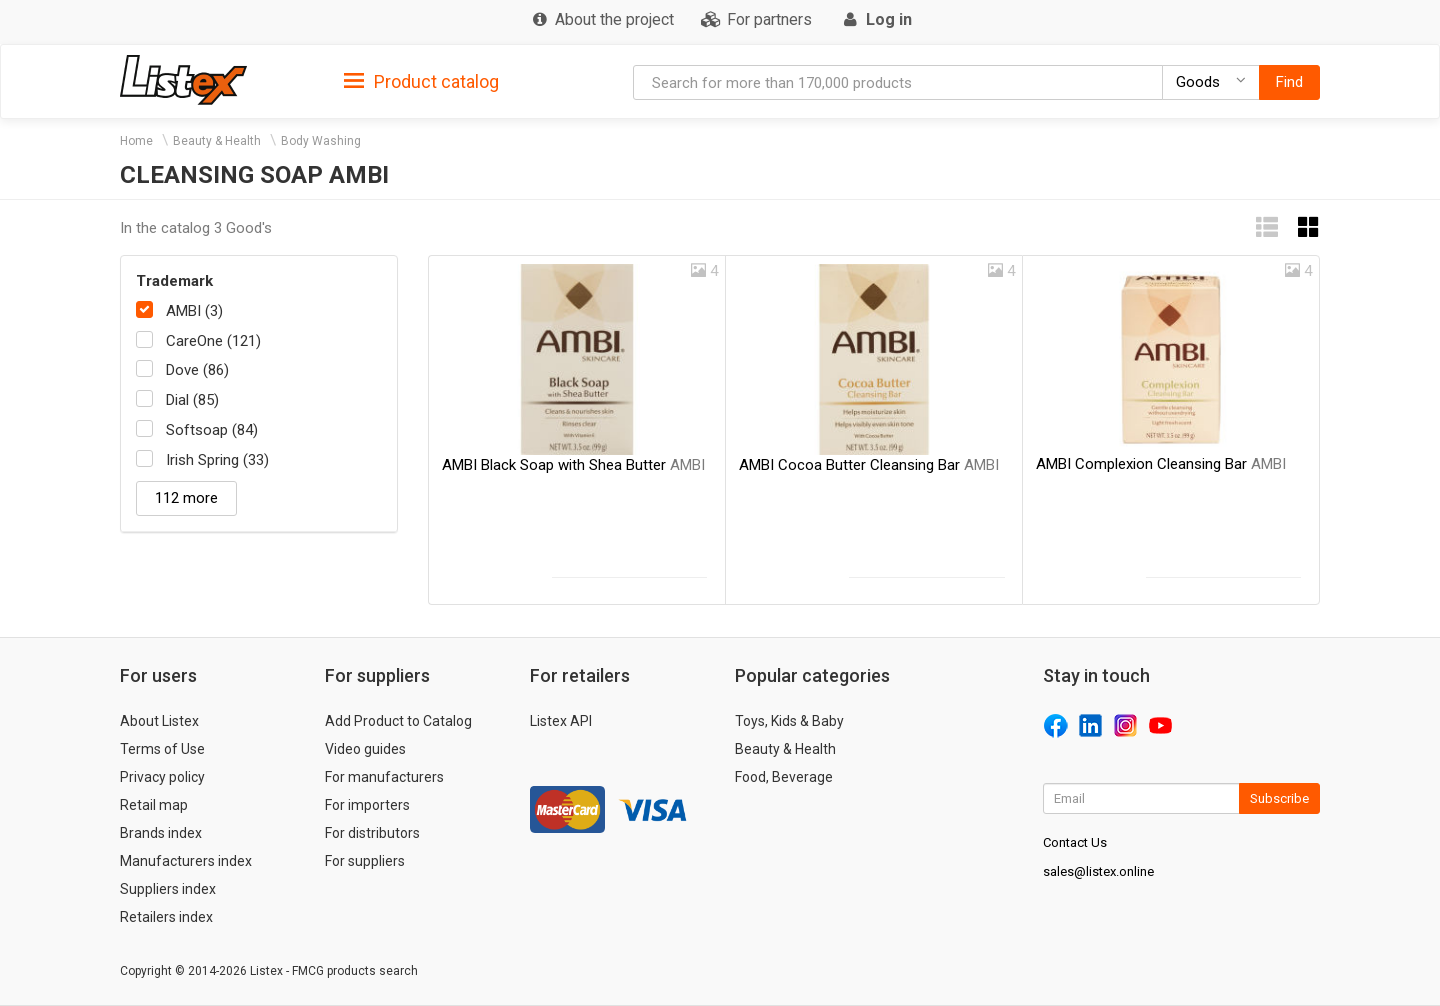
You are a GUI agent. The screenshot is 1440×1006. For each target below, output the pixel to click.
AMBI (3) (194, 311)
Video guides (365, 749)
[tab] (421, 80)
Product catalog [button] (421, 82)
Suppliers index (168, 889)
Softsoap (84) (212, 430)
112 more (186, 498)
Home (136, 141)
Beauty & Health (217, 141)
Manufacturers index (186, 861)
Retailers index (166, 917)
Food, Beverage (784, 777)
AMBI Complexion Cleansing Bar (1161, 464)
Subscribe (1279, 798)
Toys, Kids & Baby (789, 721)
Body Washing (321, 141)
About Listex (159, 721)
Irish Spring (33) (217, 460)
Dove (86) (197, 370)
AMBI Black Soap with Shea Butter (573, 465)
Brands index (161, 833)
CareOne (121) (213, 341)
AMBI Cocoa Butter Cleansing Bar (869, 465)
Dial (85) (192, 400)
